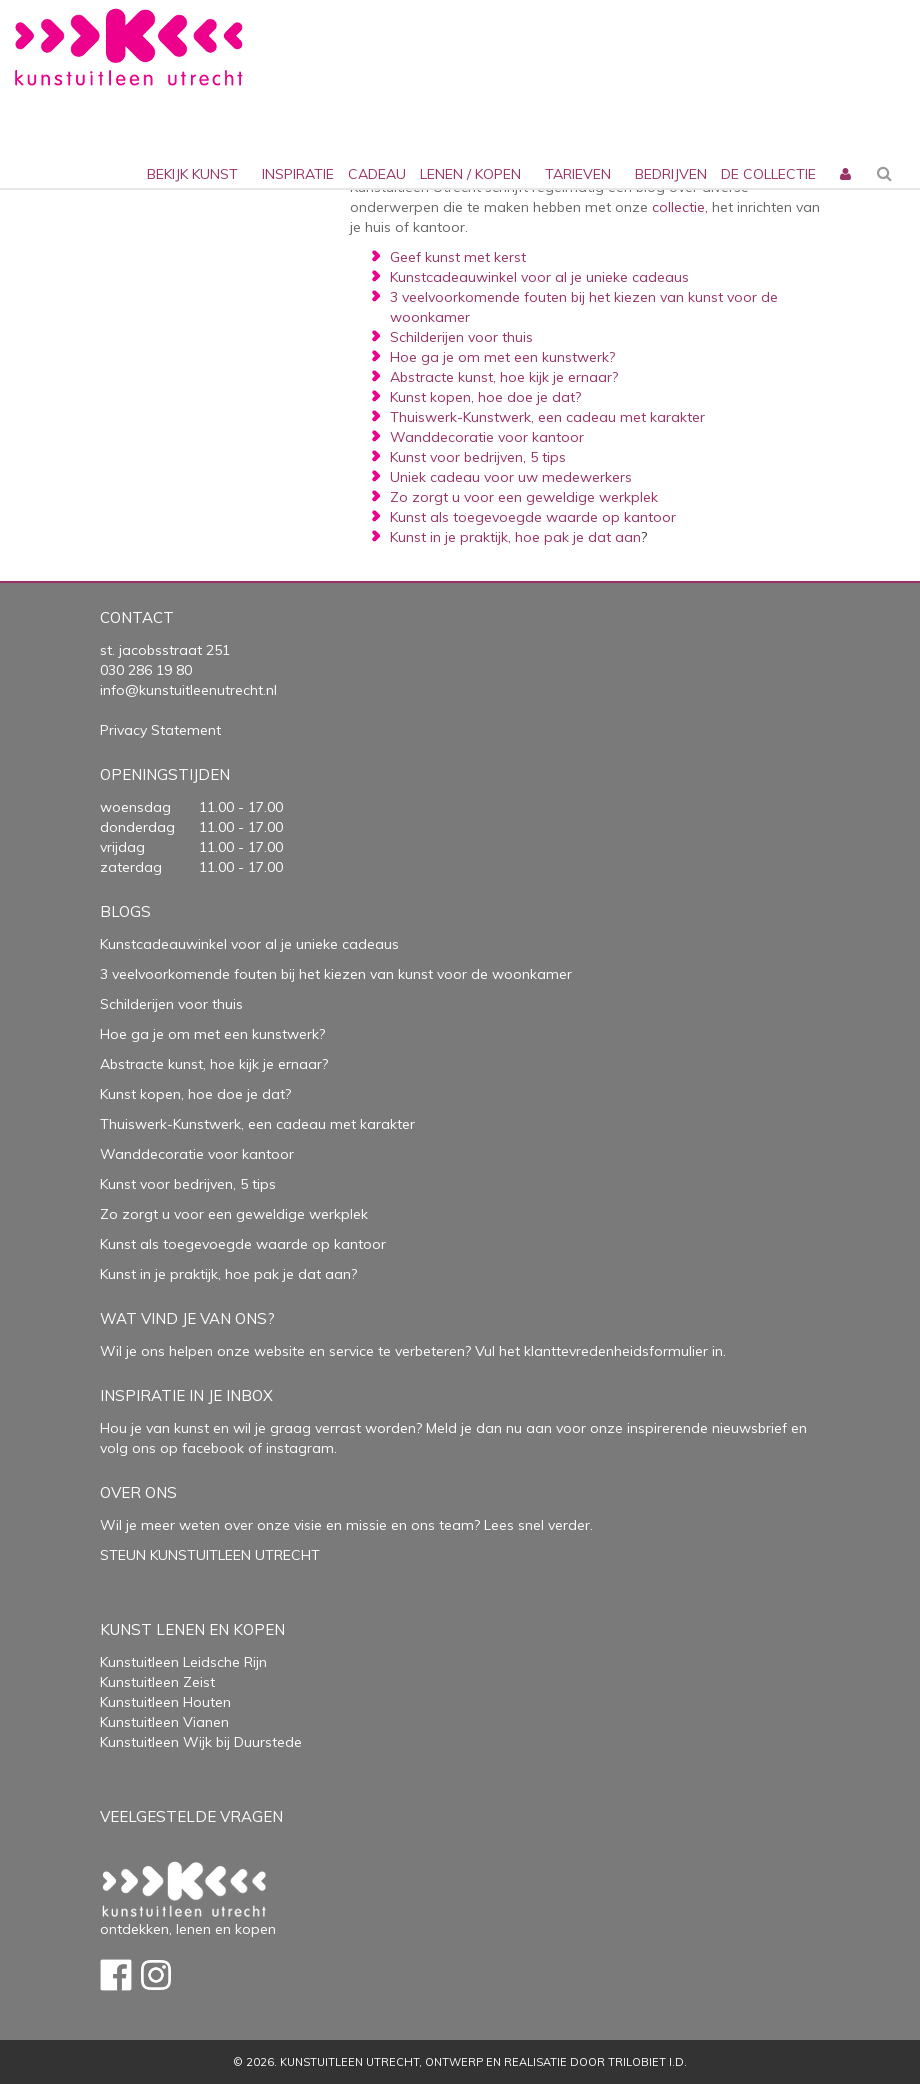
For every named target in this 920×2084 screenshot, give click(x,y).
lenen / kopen (470, 174)
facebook (213, 1448)
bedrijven (671, 174)
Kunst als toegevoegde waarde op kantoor (533, 517)
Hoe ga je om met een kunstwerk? (502, 357)
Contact (137, 617)
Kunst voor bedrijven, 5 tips (478, 457)
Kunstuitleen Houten (165, 1702)
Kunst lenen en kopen (192, 1629)
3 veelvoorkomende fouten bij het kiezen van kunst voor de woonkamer (336, 974)
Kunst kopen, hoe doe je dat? (485, 397)
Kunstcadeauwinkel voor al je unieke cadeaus (539, 277)
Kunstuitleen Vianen (164, 1722)
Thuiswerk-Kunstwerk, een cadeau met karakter (547, 417)
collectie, (680, 207)
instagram (300, 1448)
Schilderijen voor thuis (461, 337)
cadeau (377, 174)
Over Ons (138, 1492)
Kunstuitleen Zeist (157, 1682)
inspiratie (298, 174)
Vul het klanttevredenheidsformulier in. (600, 1351)
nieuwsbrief (747, 1428)
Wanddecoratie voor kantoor (487, 437)
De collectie (768, 174)
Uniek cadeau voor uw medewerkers (511, 477)
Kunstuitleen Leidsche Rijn (183, 1662)
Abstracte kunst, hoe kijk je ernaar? (504, 377)
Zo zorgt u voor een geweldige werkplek (524, 497)
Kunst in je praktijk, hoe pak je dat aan (515, 537)
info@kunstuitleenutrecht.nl (188, 690)
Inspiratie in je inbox (186, 1395)
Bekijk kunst (192, 174)
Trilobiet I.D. (647, 2062)
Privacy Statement (160, 730)
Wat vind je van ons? (187, 1318)
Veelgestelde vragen (191, 1816)
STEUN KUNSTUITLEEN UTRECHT (210, 1555)
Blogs (125, 911)
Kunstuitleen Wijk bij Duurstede (201, 1742)
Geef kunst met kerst (458, 257)
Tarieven (578, 174)
